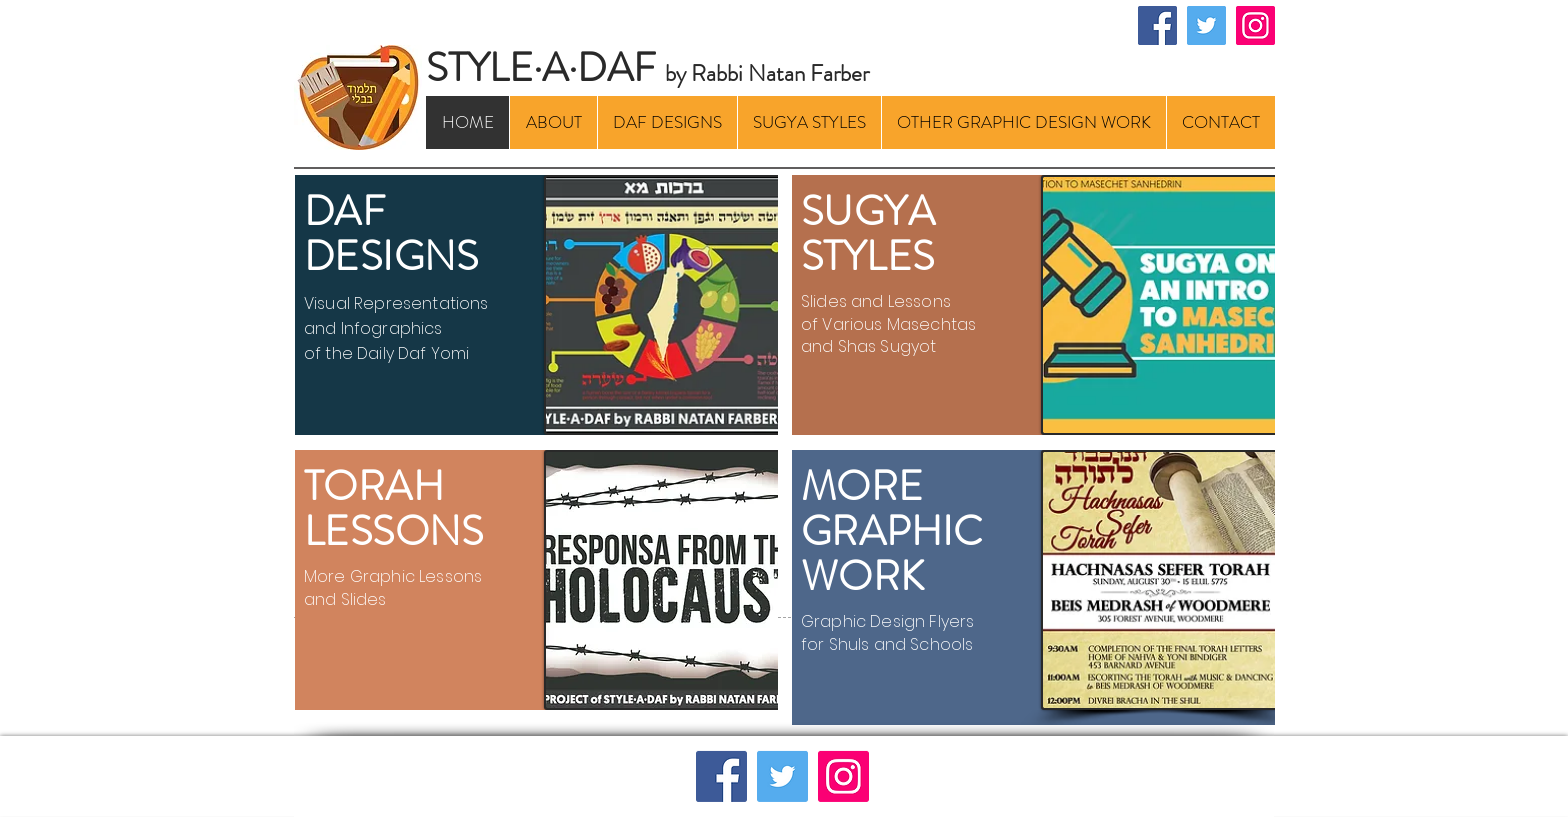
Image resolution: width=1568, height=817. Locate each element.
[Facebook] (1157, 25)
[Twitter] (1206, 25)
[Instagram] (1255, 25)
